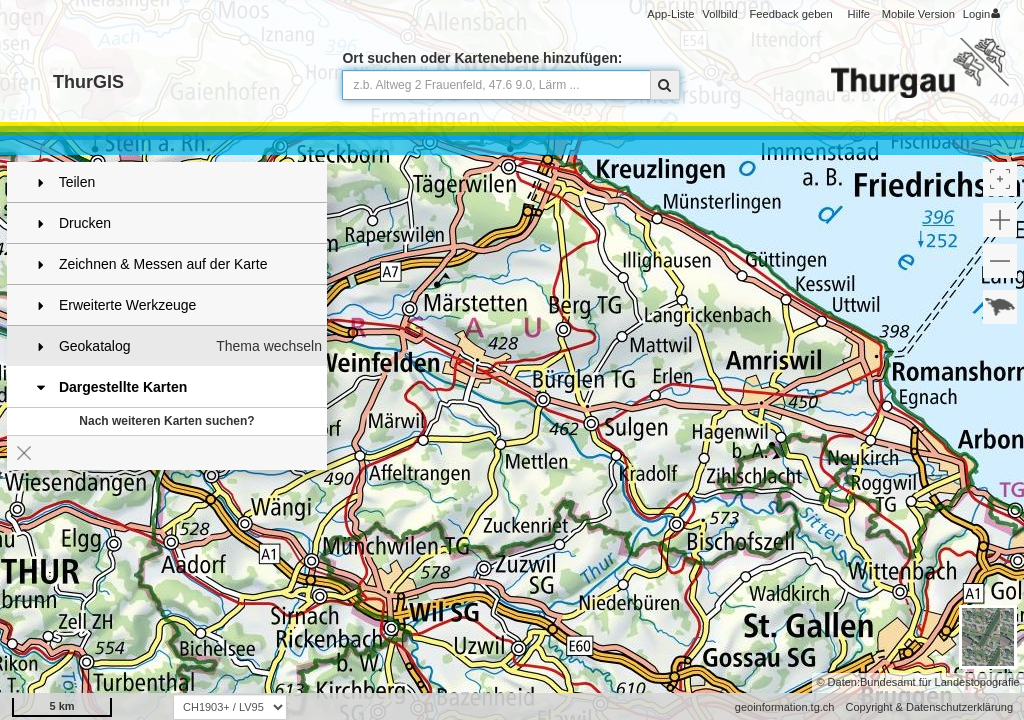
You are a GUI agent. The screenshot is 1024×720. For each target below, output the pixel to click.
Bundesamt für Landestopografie (940, 682)
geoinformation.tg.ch (785, 707)
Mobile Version (918, 14)
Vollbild (719, 14)
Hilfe (859, 14)
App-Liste (670, 14)
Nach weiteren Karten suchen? (166, 421)
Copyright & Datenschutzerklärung (929, 707)
